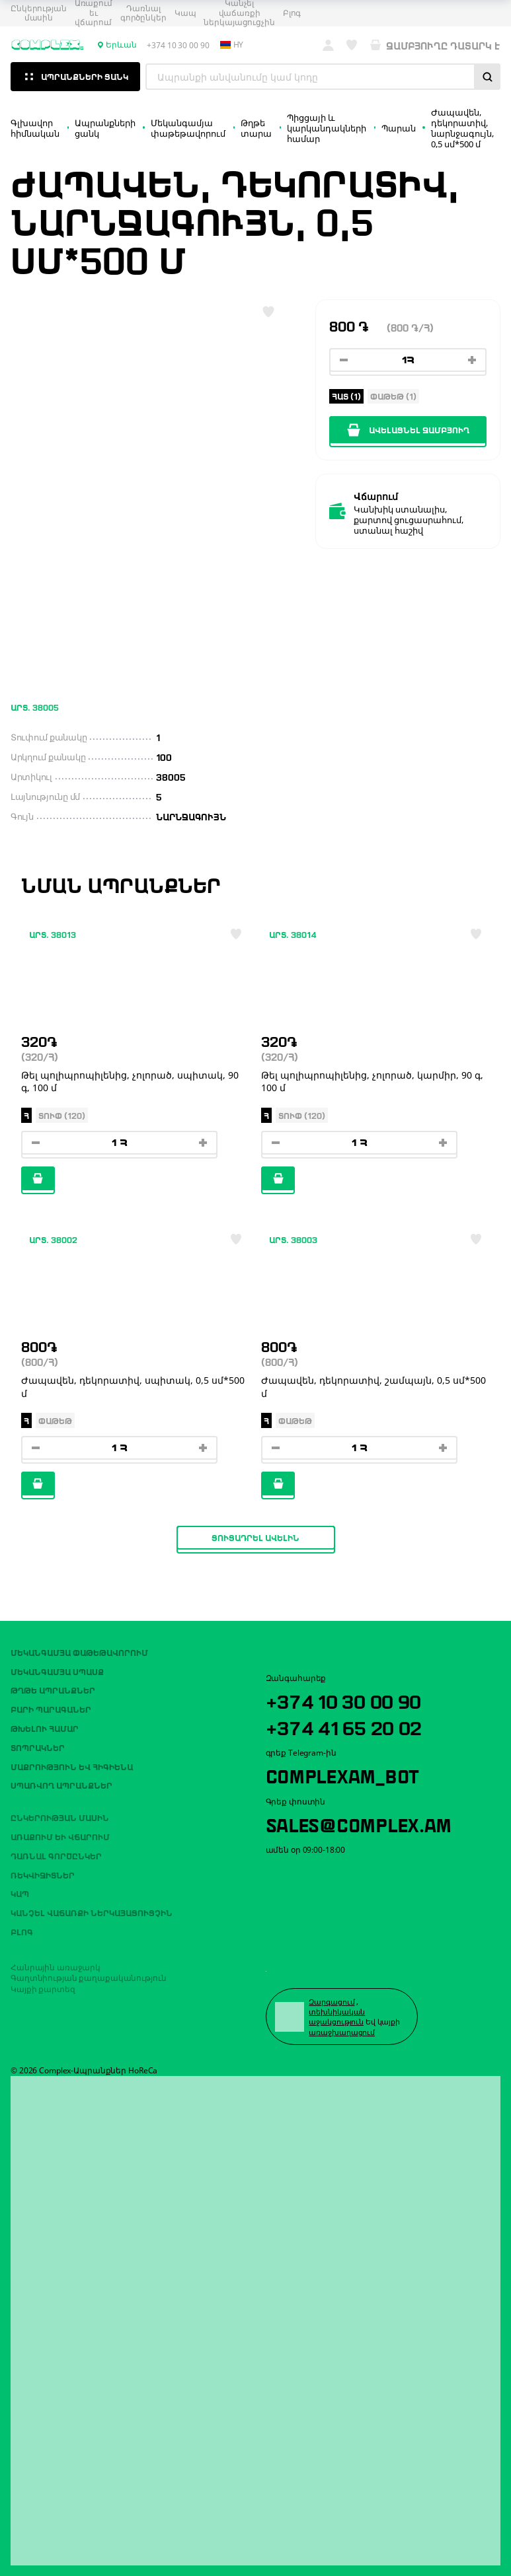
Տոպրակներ (38, 1745)
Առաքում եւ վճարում (60, 1835)
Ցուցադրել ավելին (255, 1537)
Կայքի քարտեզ (43, 1987)
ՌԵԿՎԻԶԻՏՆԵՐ (43, 1873)
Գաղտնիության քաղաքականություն (89, 1977)
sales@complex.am (363, 1823)
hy (232, 45)
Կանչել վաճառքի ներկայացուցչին (92, 1911)
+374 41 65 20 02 (347, 1726)
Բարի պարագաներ (51, 1708)
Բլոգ (292, 13)
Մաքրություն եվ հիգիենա (72, 1765)
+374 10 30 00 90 (348, 1699)
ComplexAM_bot (346, 1775)
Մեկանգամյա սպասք (57, 1669)
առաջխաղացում (343, 2031)
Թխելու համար (45, 1726)
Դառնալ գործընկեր (143, 13)
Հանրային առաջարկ (55, 1966)
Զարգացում (333, 2001)
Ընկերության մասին (39, 13)
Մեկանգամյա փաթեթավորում (79, 1650)
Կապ (185, 13)
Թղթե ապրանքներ (53, 1689)
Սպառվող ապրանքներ (61, 1784)
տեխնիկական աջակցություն (338, 2016)
